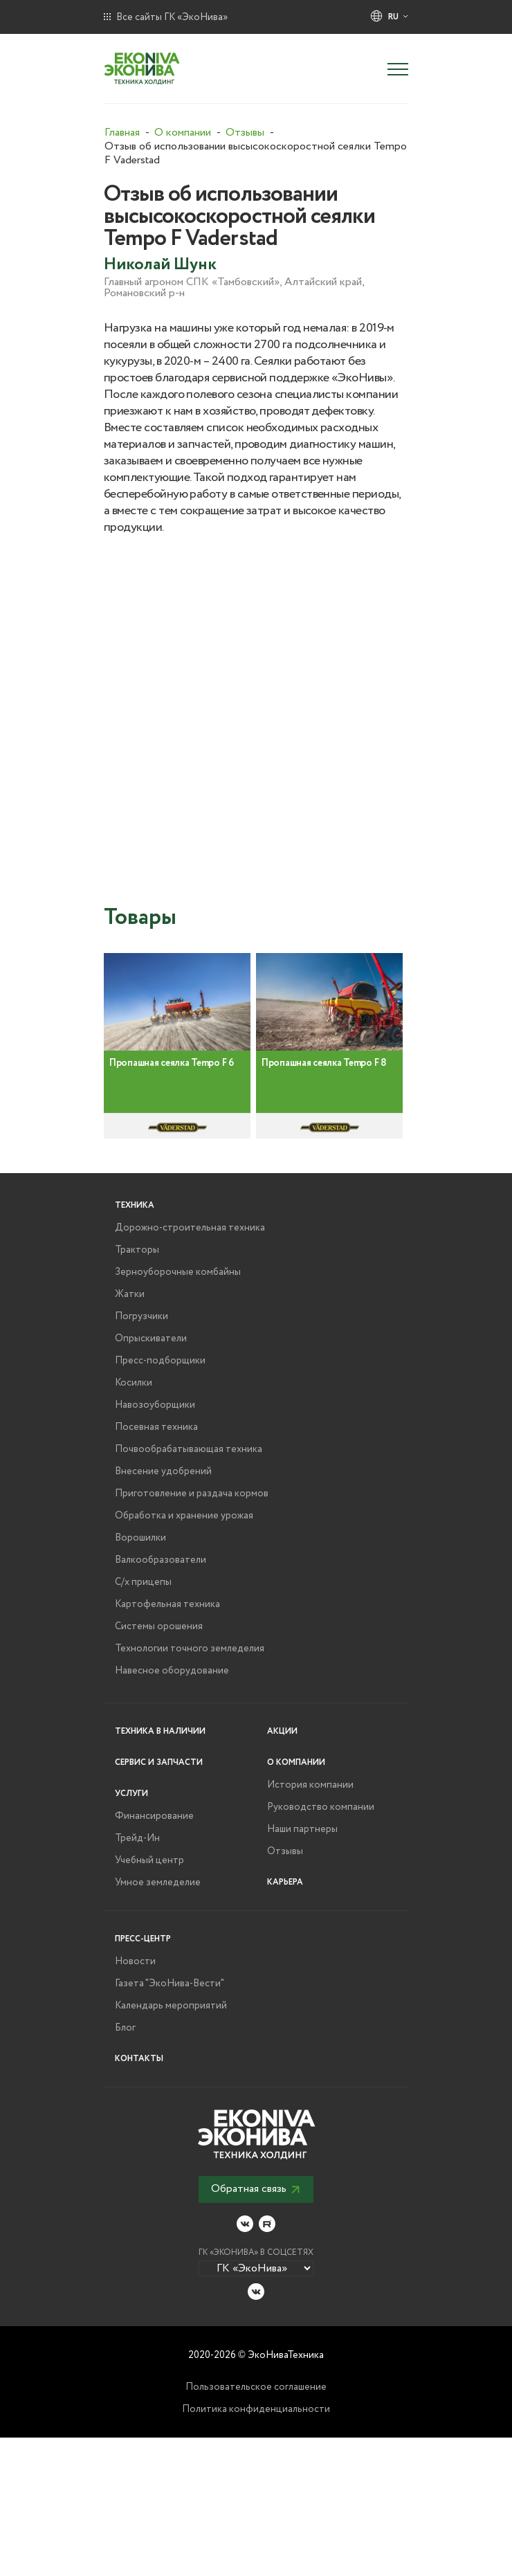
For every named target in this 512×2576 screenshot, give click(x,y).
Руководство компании (320, 1807)
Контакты (139, 2059)
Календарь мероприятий (171, 2006)
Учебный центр (149, 1860)
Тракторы (137, 1250)
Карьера (285, 1882)
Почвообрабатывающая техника (188, 1449)
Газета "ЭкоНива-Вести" (169, 1983)
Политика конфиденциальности (256, 2409)
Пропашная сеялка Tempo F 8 (324, 1085)
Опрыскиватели (151, 1338)
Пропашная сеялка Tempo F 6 (171, 1085)
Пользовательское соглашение (256, 2387)
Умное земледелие (158, 1882)
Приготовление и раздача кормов (191, 1493)
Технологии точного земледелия (189, 1649)
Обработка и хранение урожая (184, 1516)
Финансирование (154, 1816)
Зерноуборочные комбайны (178, 1272)
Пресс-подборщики (160, 1361)
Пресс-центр (143, 1939)
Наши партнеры (302, 1829)
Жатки (130, 1294)
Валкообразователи (160, 1560)
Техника (134, 1205)
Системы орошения (159, 1626)
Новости (135, 1961)
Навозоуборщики (155, 1405)
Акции (282, 1731)
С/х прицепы (143, 1582)
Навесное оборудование (172, 1671)
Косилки (133, 1383)
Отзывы (285, 1851)
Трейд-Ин (137, 1838)
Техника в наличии (160, 1731)
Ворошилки (140, 1538)
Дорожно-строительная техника (190, 1228)
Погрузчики (141, 1316)
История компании (310, 1785)
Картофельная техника (167, 1604)
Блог (125, 2028)
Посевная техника (156, 1427)
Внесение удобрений (163, 1471)
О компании (296, 1762)
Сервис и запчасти (159, 1762)
